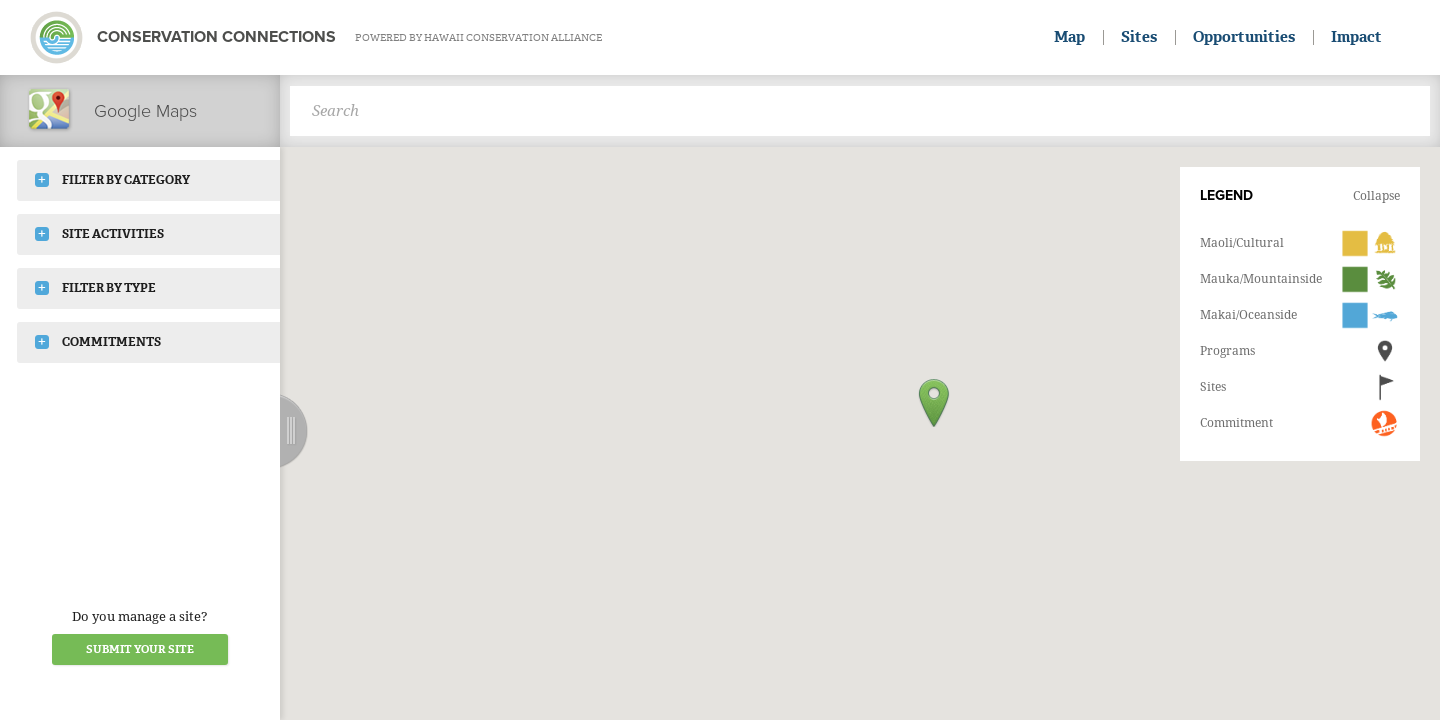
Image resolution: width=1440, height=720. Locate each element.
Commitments (98, 342)
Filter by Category (112, 180)
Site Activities (99, 234)
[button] (934, 403)
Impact (1356, 37)
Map (1069, 37)
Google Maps (111, 110)
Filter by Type (95, 288)
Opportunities (1244, 37)
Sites (1139, 37)
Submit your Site (140, 649)
